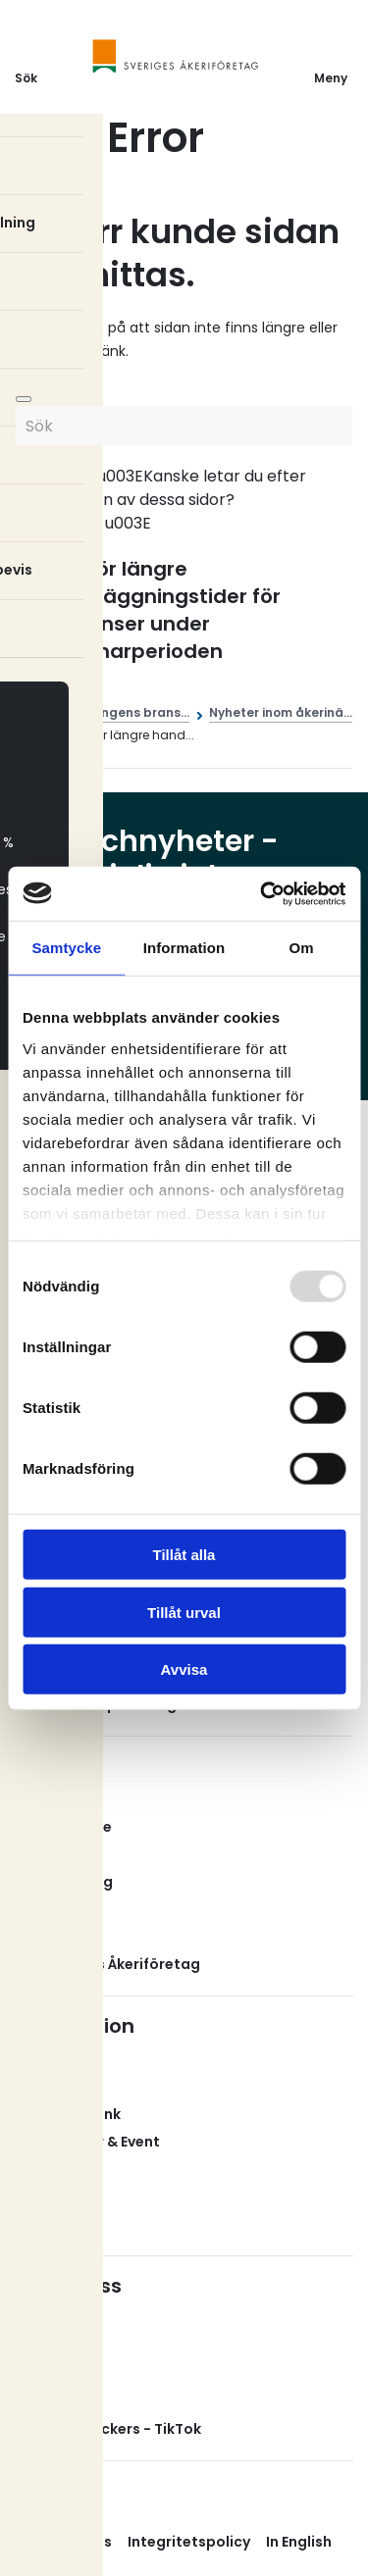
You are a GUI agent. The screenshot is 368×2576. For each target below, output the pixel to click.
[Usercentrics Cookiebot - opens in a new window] (262, 893)
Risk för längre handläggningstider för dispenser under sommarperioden (163, 610)
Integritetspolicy (189, 2541)
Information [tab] (184, 947)
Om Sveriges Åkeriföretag (107, 1964)
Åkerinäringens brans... (117, 712)
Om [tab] (301, 947)
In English (299, 2541)
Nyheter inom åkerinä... (280, 712)
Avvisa (184, 1669)
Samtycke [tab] (66, 947)
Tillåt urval (184, 1611)
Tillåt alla (184, 1554)
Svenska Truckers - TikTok (108, 2429)
